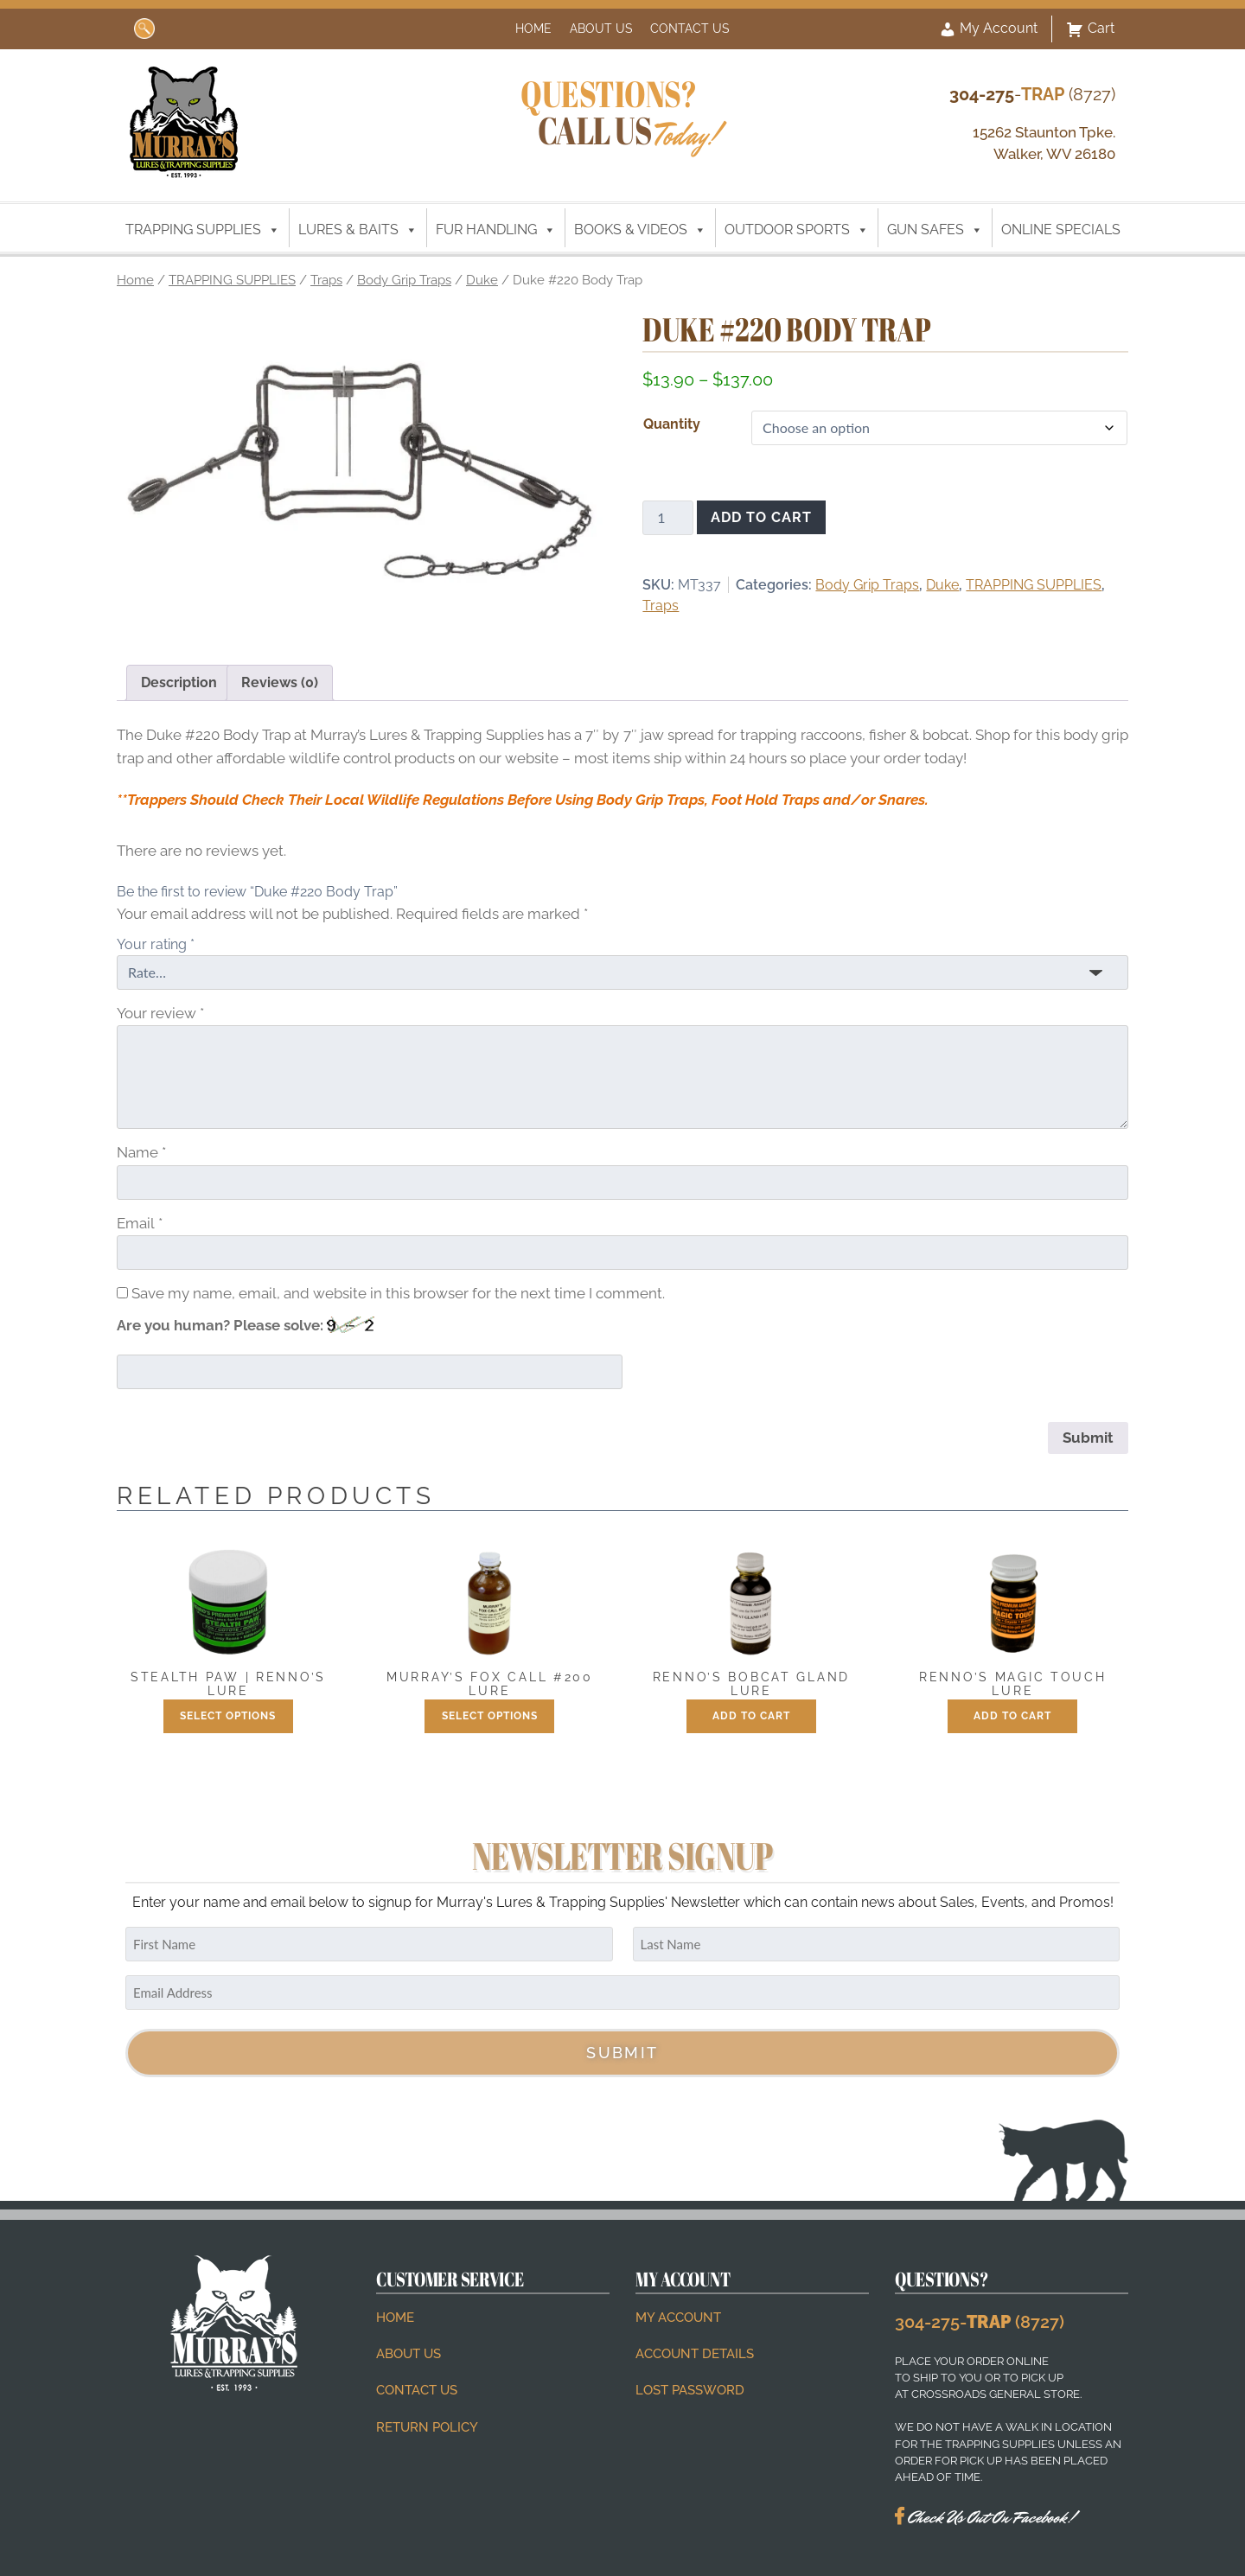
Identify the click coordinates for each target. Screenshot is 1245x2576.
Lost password (689, 2390)
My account (678, 2317)
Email (140, 1223)
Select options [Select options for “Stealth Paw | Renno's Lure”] (228, 1716)
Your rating (156, 944)
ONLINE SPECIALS (1060, 229)
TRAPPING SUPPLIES (202, 230)
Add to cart (761, 517)
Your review (160, 1013)
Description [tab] (179, 682)
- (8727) (1032, 94)
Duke (482, 279)
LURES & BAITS (358, 230)
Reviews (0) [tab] (279, 682)
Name (141, 1152)
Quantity (671, 424)
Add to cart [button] (751, 1716)
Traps (326, 279)
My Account (988, 29)
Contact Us (690, 28)
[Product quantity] (667, 518)
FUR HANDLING (496, 230)
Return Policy (427, 2427)
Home (533, 28)
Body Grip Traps (404, 279)
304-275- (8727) (979, 2321)
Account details (694, 2354)
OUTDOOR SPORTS (797, 230)
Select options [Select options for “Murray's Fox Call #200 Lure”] (490, 1716)
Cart (1090, 29)
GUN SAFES (935, 230)
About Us (601, 28)
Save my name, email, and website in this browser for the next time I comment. (398, 1293)
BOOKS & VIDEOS (640, 230)
